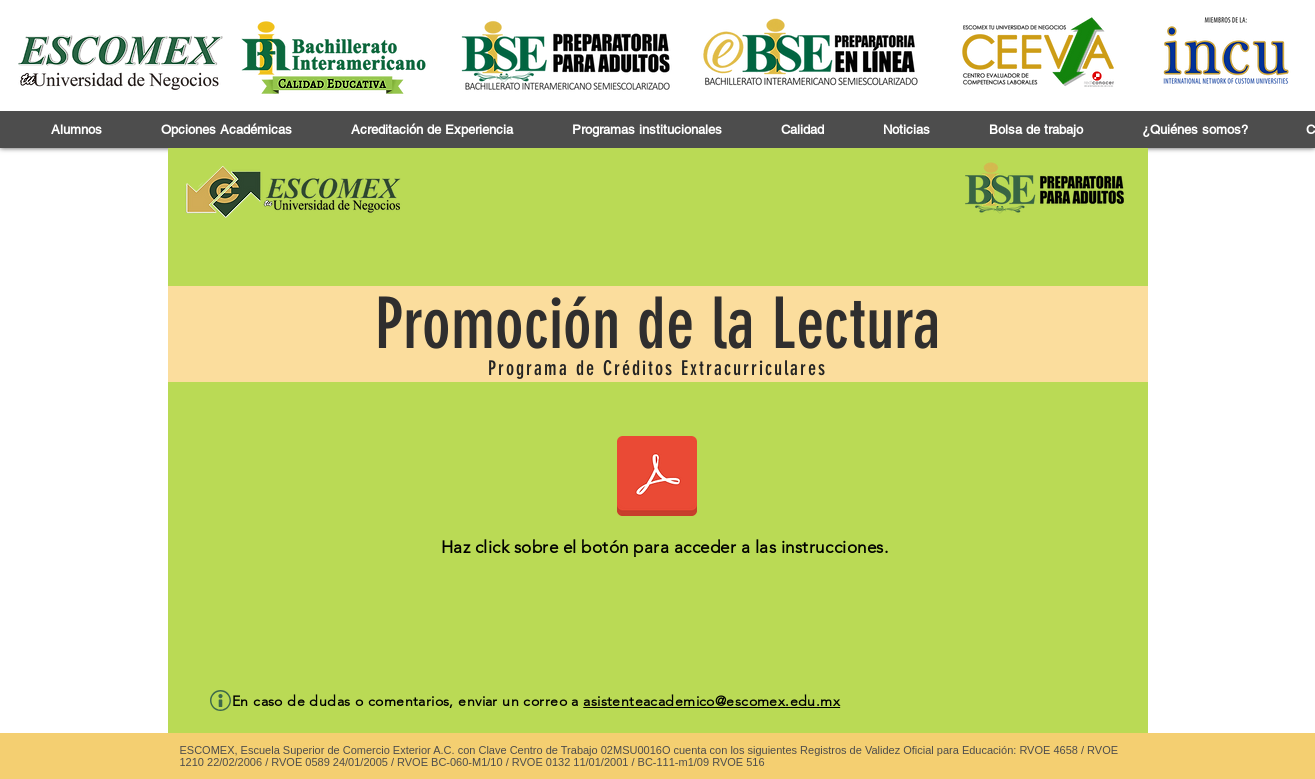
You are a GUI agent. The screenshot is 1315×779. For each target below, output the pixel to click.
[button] (76, 129)
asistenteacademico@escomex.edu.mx (711, 701)
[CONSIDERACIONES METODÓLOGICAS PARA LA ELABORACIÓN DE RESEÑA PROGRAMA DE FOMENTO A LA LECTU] (657, 478)
